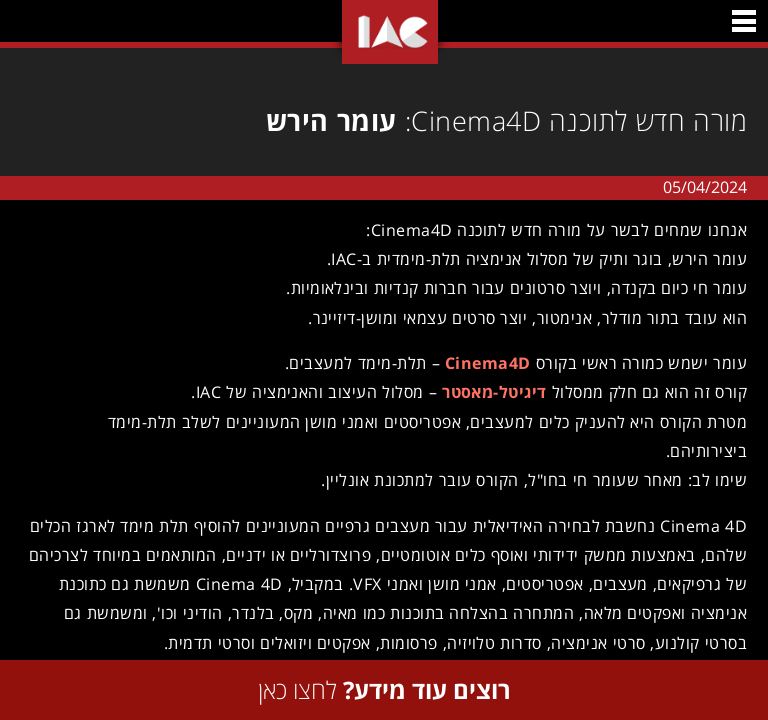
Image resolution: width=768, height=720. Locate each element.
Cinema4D (481, 363)
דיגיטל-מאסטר (487, 392)
